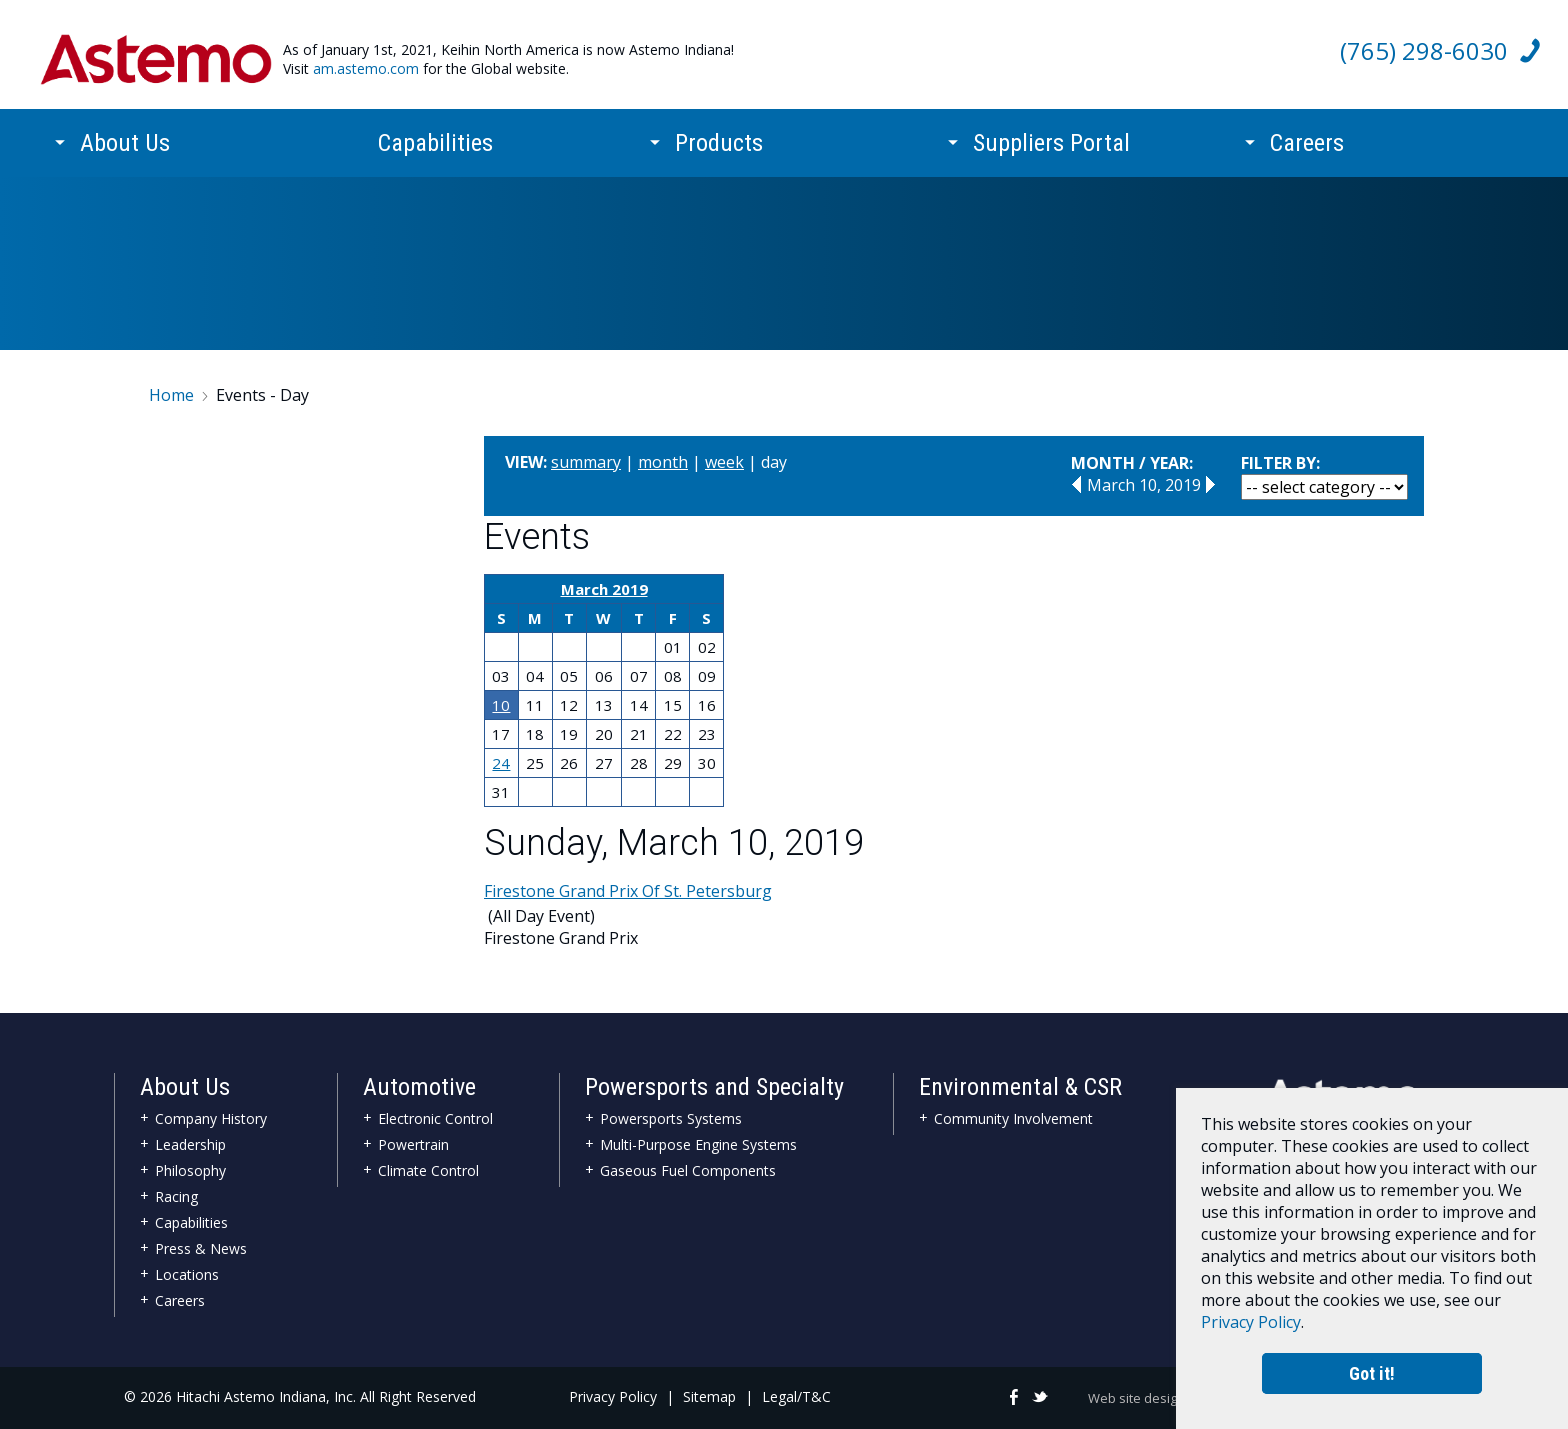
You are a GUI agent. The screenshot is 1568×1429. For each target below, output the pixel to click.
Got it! (1372, 1370)
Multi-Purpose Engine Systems (698, 1144)
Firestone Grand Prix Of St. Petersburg (628, 891)
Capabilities (191, 1222)
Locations (187, 1274)
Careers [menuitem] (1307, 126)
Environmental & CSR (1020, 1087)
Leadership (190, 1144)
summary (586, 462)
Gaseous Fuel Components (688, 1170)
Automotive (419, 1087)
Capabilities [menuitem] (435, 126)
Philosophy (190, 1170)
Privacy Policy (613, 1396)
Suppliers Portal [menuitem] (1051, 126)
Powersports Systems (671, 1118)
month (663, 462)
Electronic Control (435, 1118)
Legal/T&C (796, 1396)
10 (501, 705)
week (724, 462)
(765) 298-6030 (1424, 50)
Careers (180, 1300)
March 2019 (604, 589)
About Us (185, 1087)
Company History (211, 1118)
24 (501, 763)
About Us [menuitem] (125, 126)
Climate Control (428, 1170)
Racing (176, 1196)
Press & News (201, 1248)
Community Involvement (1013, 1118)
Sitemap (709, 1396)
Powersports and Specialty (714, 1087)
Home (171, 395)
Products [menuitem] (719, 126)
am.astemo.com (366, 68)
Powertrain (413, 1144)
